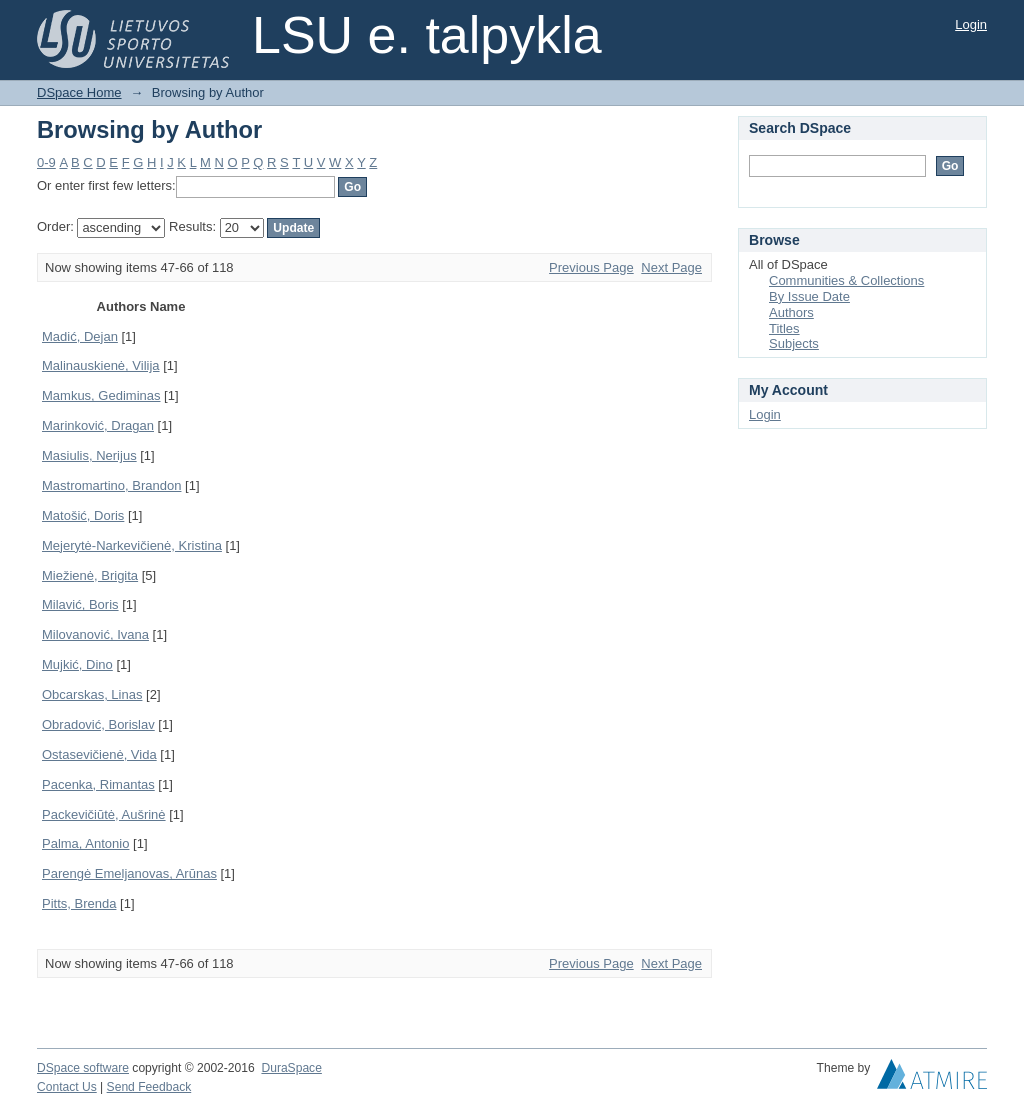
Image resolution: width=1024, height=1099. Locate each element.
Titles (784, 328)
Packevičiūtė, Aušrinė (104, 814)
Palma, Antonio (85, 843)
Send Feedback (149, 1087)
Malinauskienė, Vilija (101, 365)
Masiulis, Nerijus (89, 455)
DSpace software (83, 1068)
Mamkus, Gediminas (101, 395)
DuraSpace (291, 1068)
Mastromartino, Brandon (111, 485)
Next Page (671, 267)
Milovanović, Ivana (95, 634)
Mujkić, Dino (77, 664)
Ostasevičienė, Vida (99, 754)
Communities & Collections (846, 280)
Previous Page (591, 267)
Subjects (794, 343)
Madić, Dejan (80, 336)
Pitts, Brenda (79, 903)
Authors (791, 312)
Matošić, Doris (83, 515)
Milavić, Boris (80, 604)
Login (971, 24)
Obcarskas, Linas (92, 694)
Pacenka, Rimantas (98, 784)
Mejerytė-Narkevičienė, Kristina (132, 545)
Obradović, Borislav (98, 724)
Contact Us (67, 1087)
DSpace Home (79, 92)
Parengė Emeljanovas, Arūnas (129, 873)
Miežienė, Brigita (90, 575)
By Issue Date (809, 296)
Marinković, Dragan (98, 425)
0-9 (46, 162)
